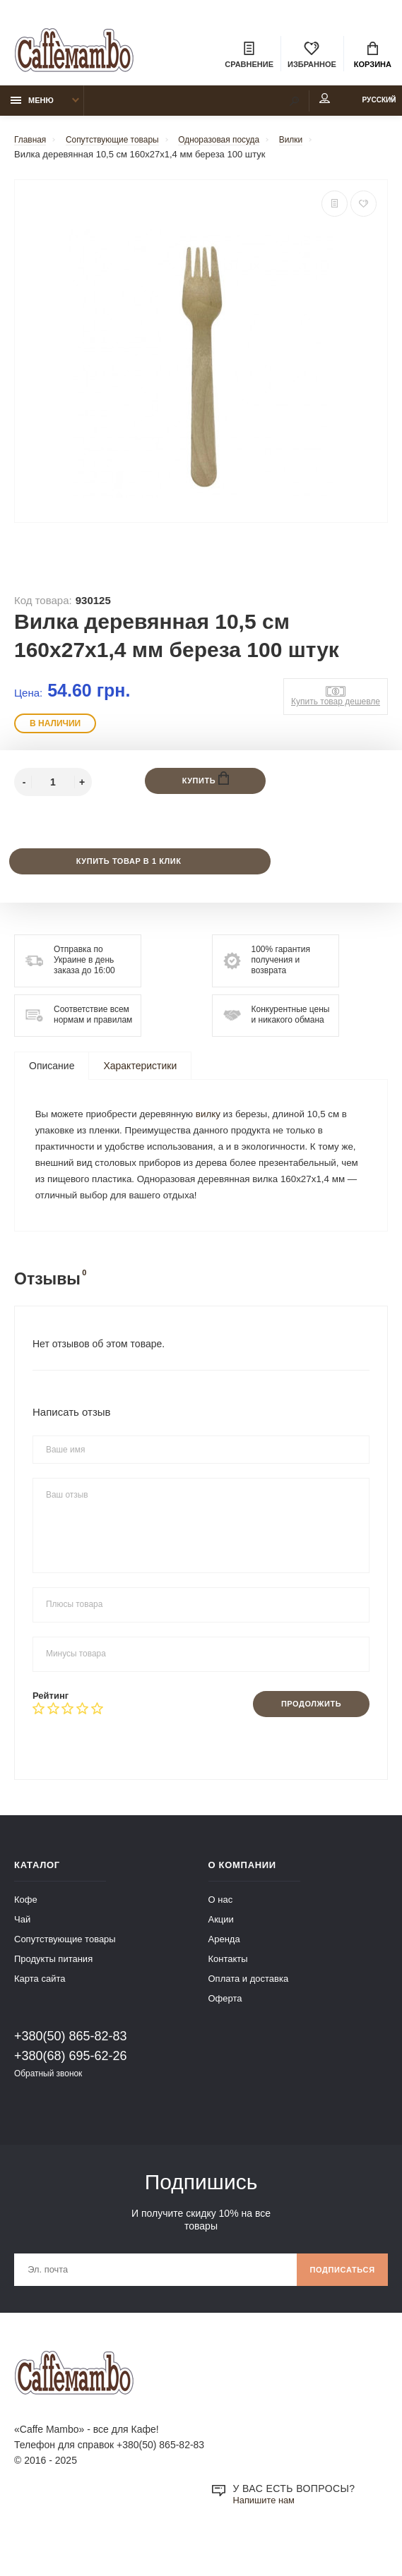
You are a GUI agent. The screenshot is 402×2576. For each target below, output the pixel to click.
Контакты (228, 1991)
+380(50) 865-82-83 (70, 2069)
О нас (220, 1932)
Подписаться (338, 2305)
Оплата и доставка (248, 2011)
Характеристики (140, 1074)
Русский (363, 106)
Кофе (25, 1932)
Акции (221, 1951)
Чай (22, 1951)
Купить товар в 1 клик (127, 869)
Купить (205, 785)
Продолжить (305, 1736)
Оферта (225, 2031)
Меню (32, 106)
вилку (217, 1124)
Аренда (224, 1971)
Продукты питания (53, 1991)
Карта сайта (39, 2011)
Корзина (372, 56)
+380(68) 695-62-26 (70, 2088)
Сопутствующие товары (65, 1971)
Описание (51, 1074)
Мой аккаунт (293, 105)
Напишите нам (266, 2538)
